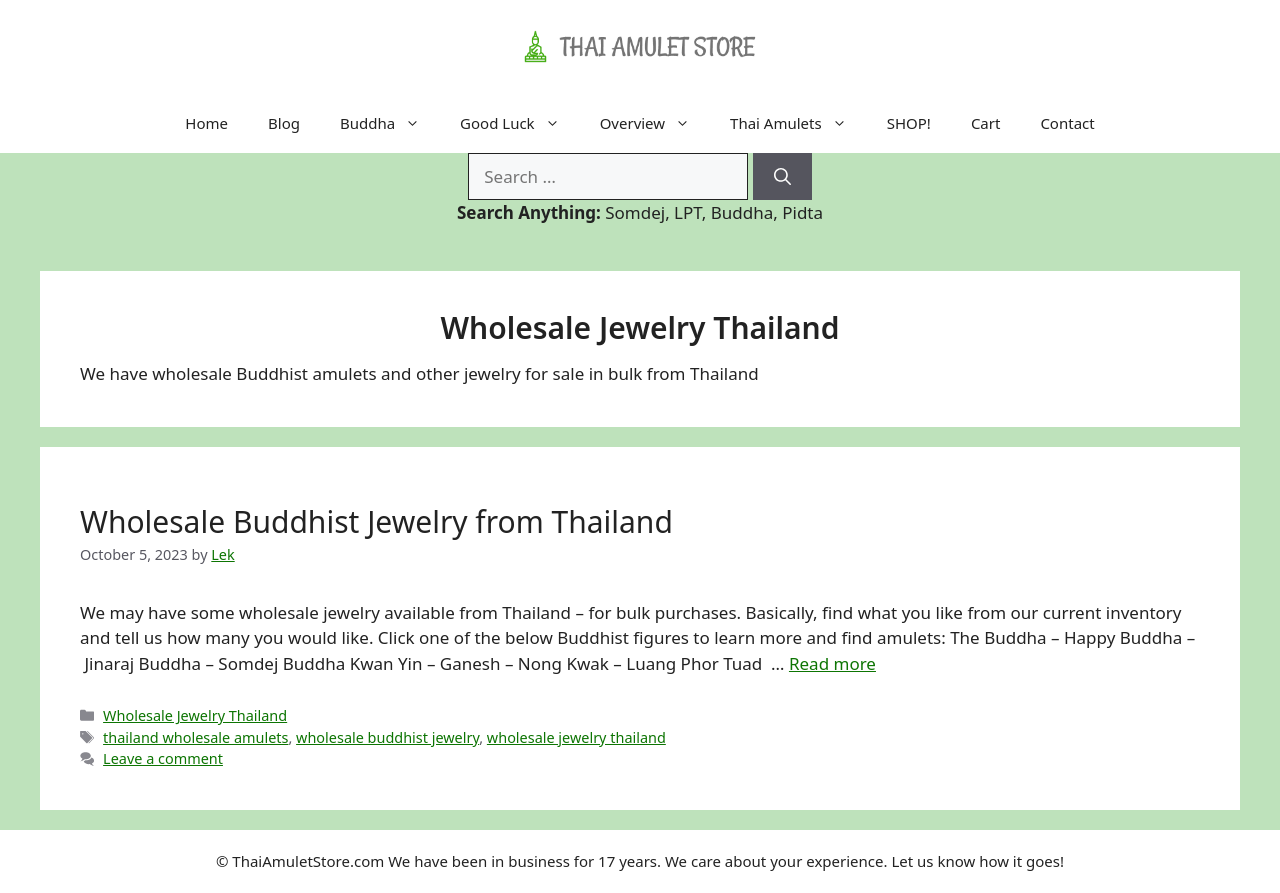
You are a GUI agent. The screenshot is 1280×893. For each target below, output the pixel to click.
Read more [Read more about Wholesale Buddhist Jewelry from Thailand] (832, 663)
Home (206, 123)
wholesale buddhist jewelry (387, 737)
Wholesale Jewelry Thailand (195, 715)
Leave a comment (163, 758)
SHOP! (909, 123)
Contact (1067, 123)
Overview (655, 123)
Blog (284, 123)
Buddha (390, 123)
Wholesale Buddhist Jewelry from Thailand (376, 521)
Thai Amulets (798, 123)
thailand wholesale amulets (195, 737)
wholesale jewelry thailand (576, 737)
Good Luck (520, 123)
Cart (986, 123)
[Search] (782, 177)
